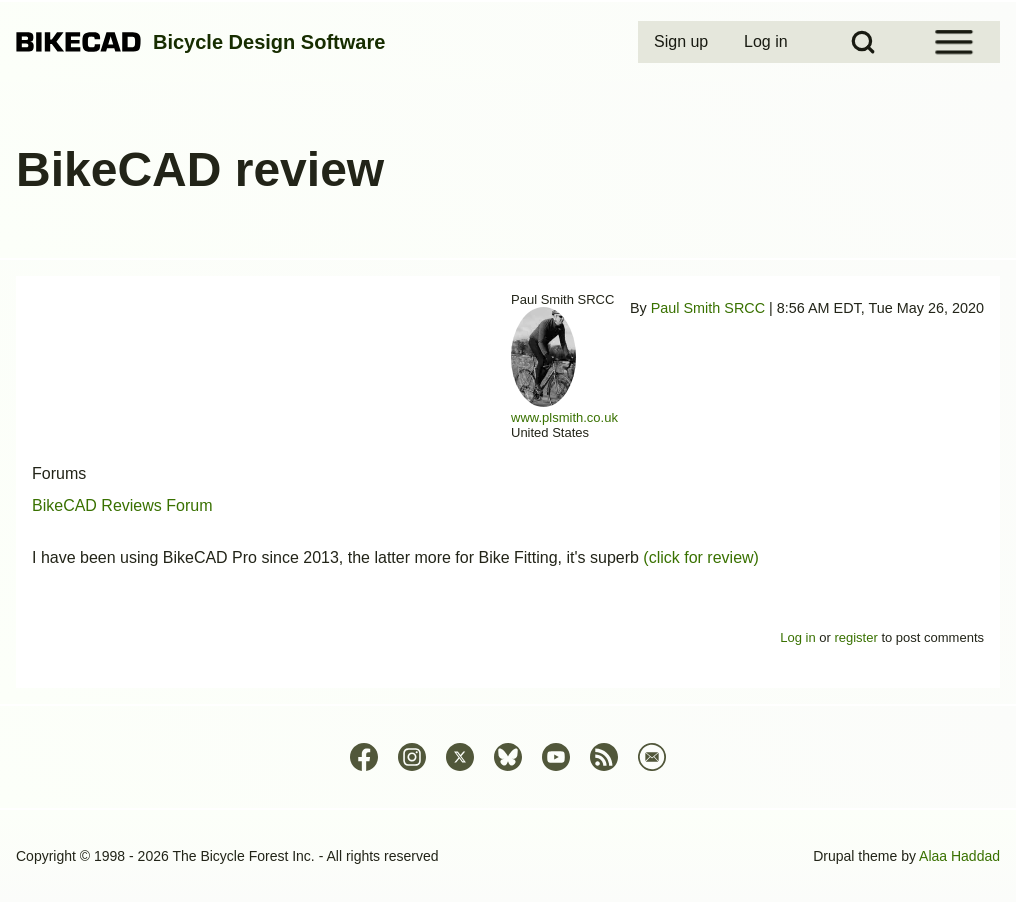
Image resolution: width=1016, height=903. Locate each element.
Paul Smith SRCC (708, 308)
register (855, 637)
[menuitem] (683, 42)
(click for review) (701, 557)
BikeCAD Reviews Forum (122, 505)
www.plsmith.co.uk (564, 417)
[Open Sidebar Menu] (954, 42)
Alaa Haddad (959, 856)
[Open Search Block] (863, 42)
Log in (797, 637)
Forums (59, 473)
